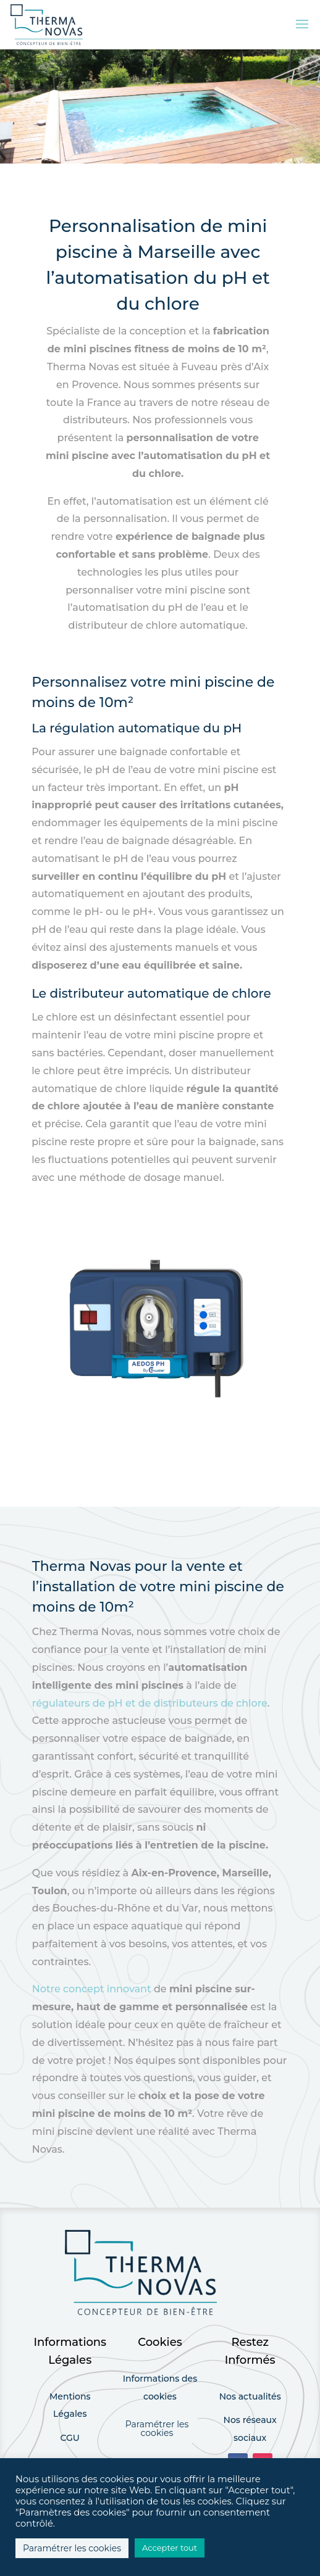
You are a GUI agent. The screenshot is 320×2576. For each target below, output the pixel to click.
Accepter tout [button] (169, 2548)
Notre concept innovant (91, 1989)
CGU (70, 2437)
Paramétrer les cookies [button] (157, 2428)
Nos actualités (250, 2396)
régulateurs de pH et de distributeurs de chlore (149, 1703)
